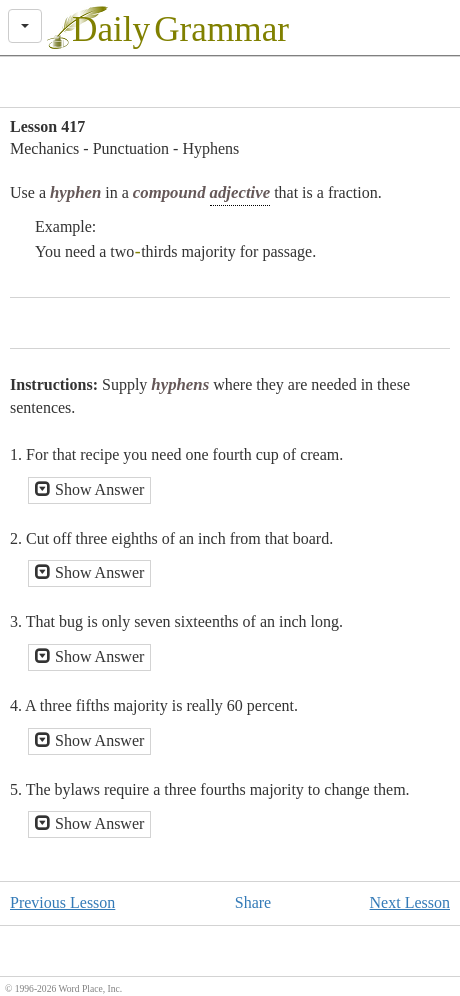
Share (253, 902)
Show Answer (89, 489)
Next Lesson (410, 902)
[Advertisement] (230, 82)
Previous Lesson (62, 902)
